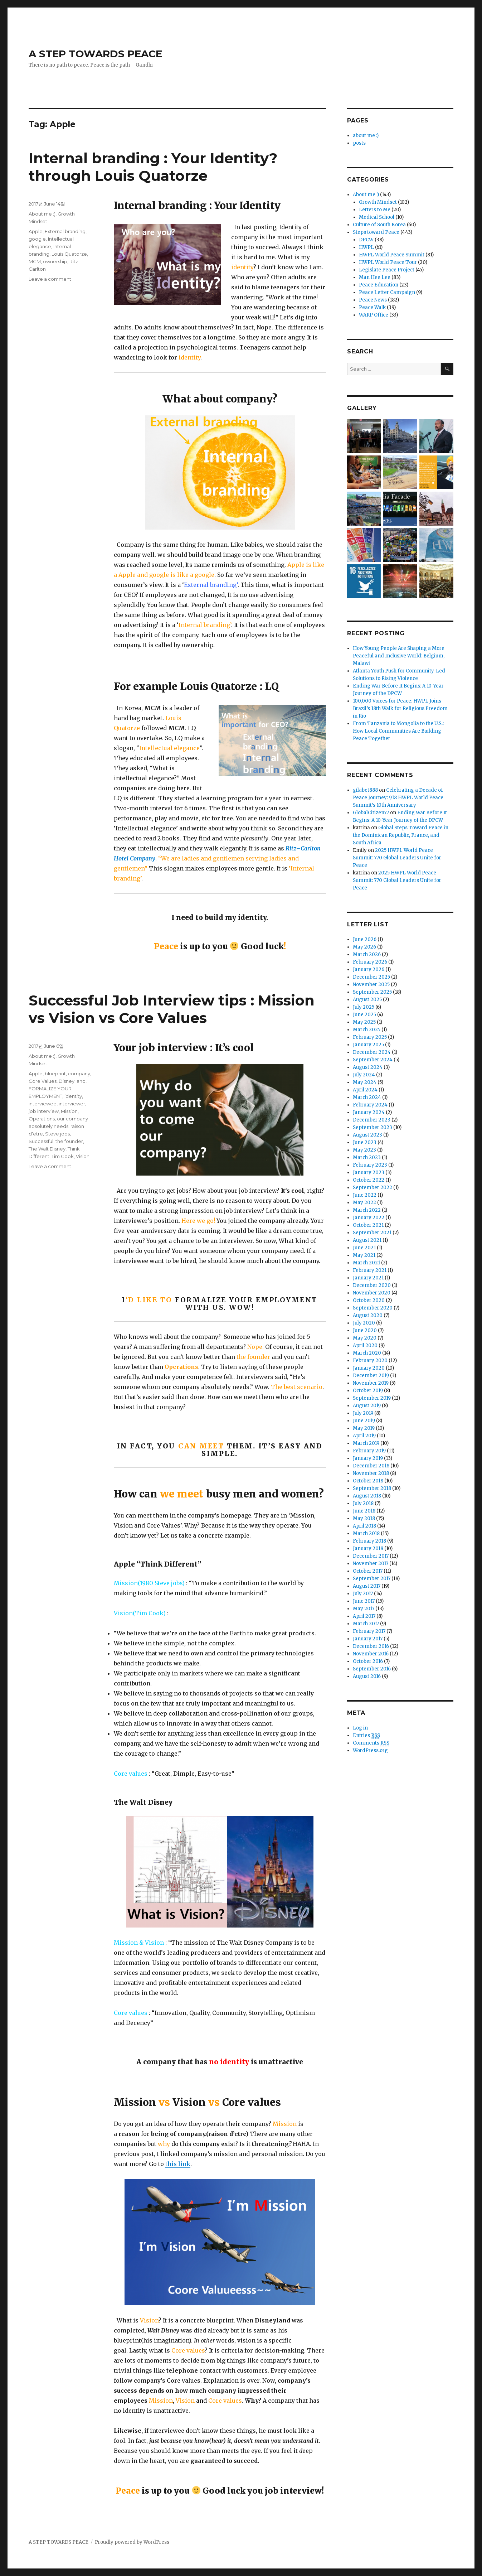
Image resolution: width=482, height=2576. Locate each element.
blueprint (55, 1073)
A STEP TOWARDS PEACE (95, 54)
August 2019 (367, 1406)
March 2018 (366, 1533)
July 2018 (363, 1503)
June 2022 (364, 1195)
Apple (36, 231)
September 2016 (372, 1669)
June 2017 (364, 1601)
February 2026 (370, 962)
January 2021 (368, 1278)
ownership (55, 261)
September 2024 (373, 1060)
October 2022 (368, 1180)
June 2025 (364, 1015)
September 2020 (373, 1308)
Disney (171, 2330)
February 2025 (370, 1037)
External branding (65, 231)
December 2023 (371, 1120)
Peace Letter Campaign (387, 292)
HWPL (366, 247)
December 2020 (372, 1285)
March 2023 (367, 1157)
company (79, 1073)
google (37, 239)
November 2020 (371, 1293)
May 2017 (363, 1609)
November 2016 (371, 1654)
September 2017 (371, 1579)
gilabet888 (365, 790)
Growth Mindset (378, 202)
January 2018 (368, 1548)
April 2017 (364, 1616)
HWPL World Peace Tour (388, 262)
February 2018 (369, 1541)
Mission (69, 1111)
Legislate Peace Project (386, 270)
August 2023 (367, 1135)
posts (359, 143)
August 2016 (367, 1676)
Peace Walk (372, 307)
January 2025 (368, 1045)
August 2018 (367, 1496)
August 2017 (366, 1586)
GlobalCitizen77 (371, 813)
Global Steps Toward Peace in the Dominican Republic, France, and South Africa (400, 835)
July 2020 (364, 1323)
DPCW (366, 240)
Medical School (376, 217)
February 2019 (369, 1451)
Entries (366, 1735)
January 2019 (368, 1458)
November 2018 (371, 1473)
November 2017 (370, 1563)
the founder (69, 1141)
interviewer (72, 1103)
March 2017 (366, 1624)
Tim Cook (63, 1156)
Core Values (43, 1081)
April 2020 (365, 1345)
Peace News (373, 300)
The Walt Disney (47, 1149)
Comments (371, 1743)
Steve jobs (57, 1134)
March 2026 (367, 954)
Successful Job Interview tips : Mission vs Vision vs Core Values (172, 1009)
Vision (82, 1156)
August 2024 (368, 1067)
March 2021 (366, 1263)
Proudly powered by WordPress (132, 2542)
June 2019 (364, 1421)
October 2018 (368, 1481)
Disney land (72, 1081)
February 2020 (370, 1360)
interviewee (43, 1103)
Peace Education (378, 285)
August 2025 (367, 1000)
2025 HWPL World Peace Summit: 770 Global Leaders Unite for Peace (397, 857)
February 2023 (370, 1165)
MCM (35, 261)
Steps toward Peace (376, 232)
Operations (42, 1118)
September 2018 (372, 1488)
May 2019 (364, 1428)
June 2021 (364, 1248)
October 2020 (369, 1300)
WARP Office (373, 315)
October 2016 (368, 1661)
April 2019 (364, 1436)
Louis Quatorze (69, 254)
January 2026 (368, 969)
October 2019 (368, 1391)
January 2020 (369, 1368)
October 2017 (368, 1571)
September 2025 (372, 992)
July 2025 (363, 1007)
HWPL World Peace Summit (391, 255)
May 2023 (364, 1150)
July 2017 (363, 1594)
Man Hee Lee (374, 277)
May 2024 (364, 1082)
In (196, 2340)
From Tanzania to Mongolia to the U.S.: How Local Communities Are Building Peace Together (398, 731)
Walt (153, 2330)
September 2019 (372, 1398)
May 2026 (364, 947)
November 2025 (371, 984)
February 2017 (369, 1631)
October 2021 (368, 1225)
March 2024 (367, 1097)
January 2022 (368, 1218)
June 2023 (364, 1142)
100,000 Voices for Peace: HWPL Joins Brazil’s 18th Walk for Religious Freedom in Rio (400, 708)
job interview (44, 1111)
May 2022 (364, 1203)
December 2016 (371, 1646)
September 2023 (372, 1127)
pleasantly (254, 838)
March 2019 (366, 1443)
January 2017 (368, 1639)
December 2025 (371, 977)
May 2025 (364, 1022)
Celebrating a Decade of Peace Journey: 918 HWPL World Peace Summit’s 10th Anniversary (398, 797)
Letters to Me (374, 210)
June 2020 (365, 1330)
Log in (360, 1728)
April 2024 (365, 1090)
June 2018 (364, 1511)
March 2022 (367, 1210)
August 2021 (367, 1240)
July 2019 (363, 1413)
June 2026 (364, 939)
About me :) (42, 214)
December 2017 (371, 1556)
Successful (41, 1141)
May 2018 (364, 1518)
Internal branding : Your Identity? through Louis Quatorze (153, 166)
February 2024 (370, 1105)
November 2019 (371, 1383)
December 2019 (371, 1376)
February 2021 (369, 1270)
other (208, 2340)
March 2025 (366, 1030)
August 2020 (368, 1315)
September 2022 (372, 1188)
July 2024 (364, 1075)
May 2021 (364, 1255)
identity (73, 1096)
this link (177, 2163)
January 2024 (369, 1112)
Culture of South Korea (379, 225)
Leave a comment (50, 279)
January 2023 (368, 1172)
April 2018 (364, 1526)
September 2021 (372, 1233)
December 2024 (372, 1052)
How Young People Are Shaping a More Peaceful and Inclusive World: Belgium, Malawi (398, 655)
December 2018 (371, 1466)
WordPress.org (370, 1750)
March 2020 (367, 1353)
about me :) (366, 135)
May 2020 (364, 1338)
